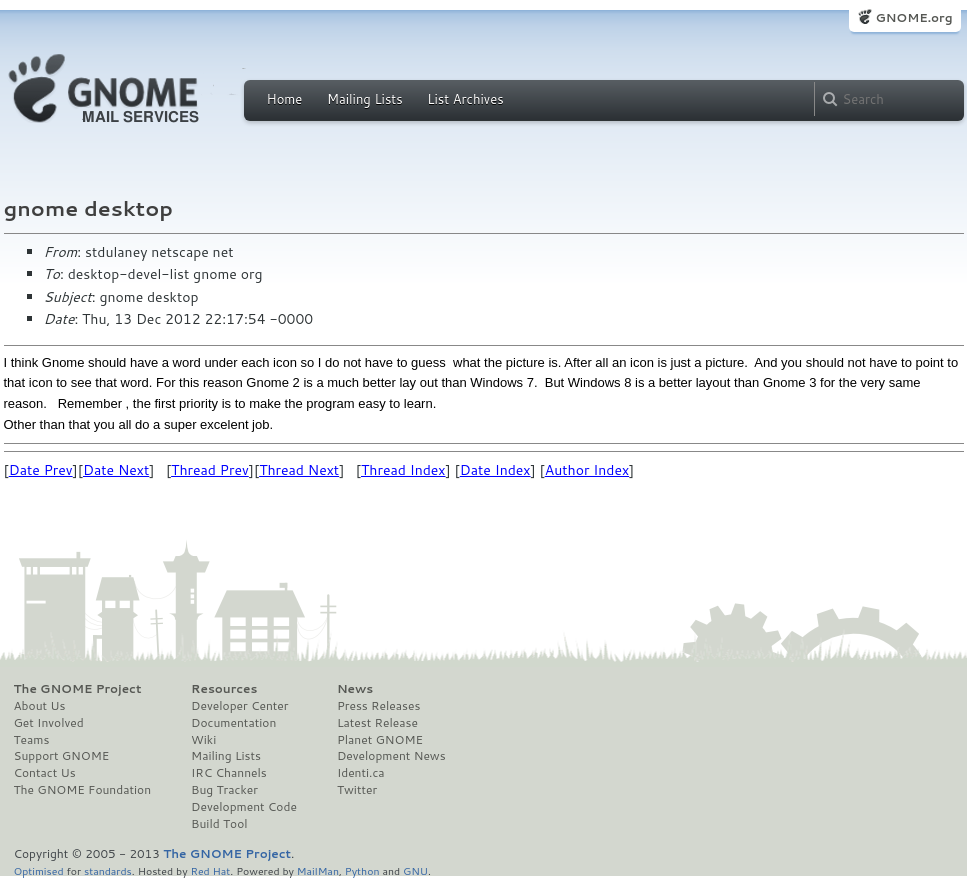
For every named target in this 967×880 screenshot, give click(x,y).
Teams (32, 740)
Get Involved (49, 723)
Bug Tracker (224, 790)
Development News (391, 756)
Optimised (39, 870)
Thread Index (403, 470)
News (355, 689)
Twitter (357, 790)
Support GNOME (62, 756)
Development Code (244, 807)
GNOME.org (913, 17)
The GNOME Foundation (83, 790)
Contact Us (45, 773)
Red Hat (210, 870)
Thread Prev (210, 470)
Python (362, 870)
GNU (415, 870)
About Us (40, 706)
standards (108, 870)
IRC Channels (229, 773)
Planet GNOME (380, 740)
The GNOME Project (78, 689)
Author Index (587, 470)
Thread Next (299, 470)
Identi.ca (361, 773)
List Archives (465, 99)
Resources (224, 689)
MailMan (318, 870)
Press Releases (378, 706)
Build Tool (219, 824)
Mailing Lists (365, 99)
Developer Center (239, 706)
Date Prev (41, 470)
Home (285, 99)
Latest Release (377, 723)
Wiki (203, 740)
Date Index (495, 470)
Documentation (233, 723)
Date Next (116, 470)
